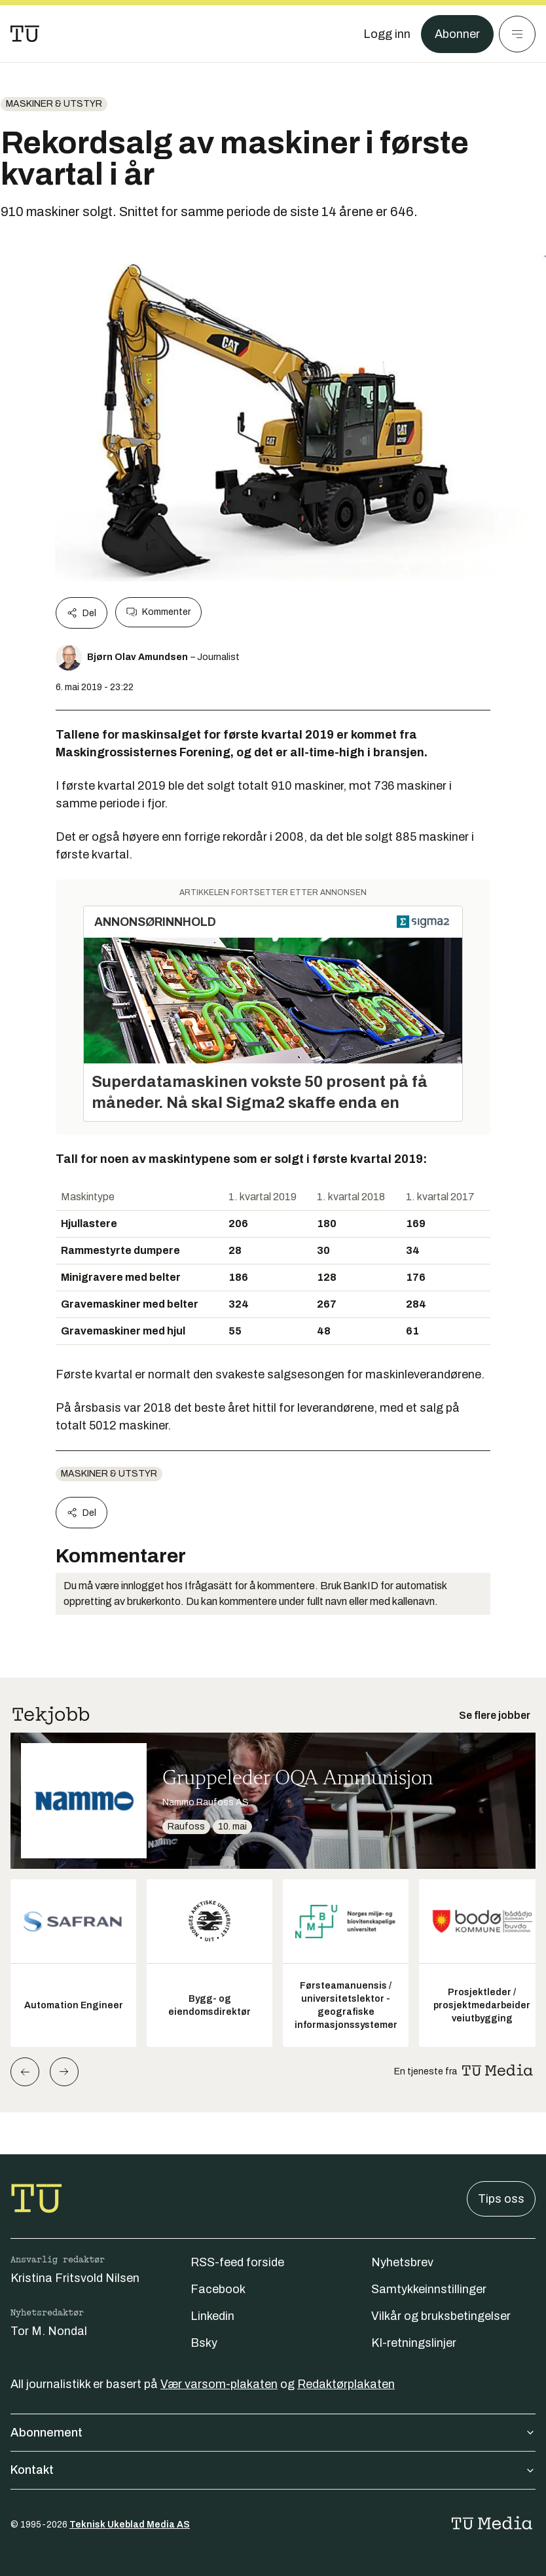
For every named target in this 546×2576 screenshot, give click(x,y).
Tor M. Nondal (48, 2331)
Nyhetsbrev (402, 2262)
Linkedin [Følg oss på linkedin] (212, 2316)
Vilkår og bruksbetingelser (441, 2316)
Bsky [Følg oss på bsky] (204, 2342)
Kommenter (158, 612)
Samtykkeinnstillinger (428, 2289)
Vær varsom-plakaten (219, 2384)
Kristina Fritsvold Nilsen (74, 2278)
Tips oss (501, 2198)
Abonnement (273, 2432)
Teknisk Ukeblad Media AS (129, 2525)
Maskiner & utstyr (54, 104)
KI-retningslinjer (413, 2342)
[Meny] (517, 34)
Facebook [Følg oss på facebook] (218, 2289)
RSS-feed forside (237, 2262)
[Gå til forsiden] (24, 34)
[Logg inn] (386, 34)
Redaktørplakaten (346, 2384)
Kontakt (273, 2469)
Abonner (457, 34)
